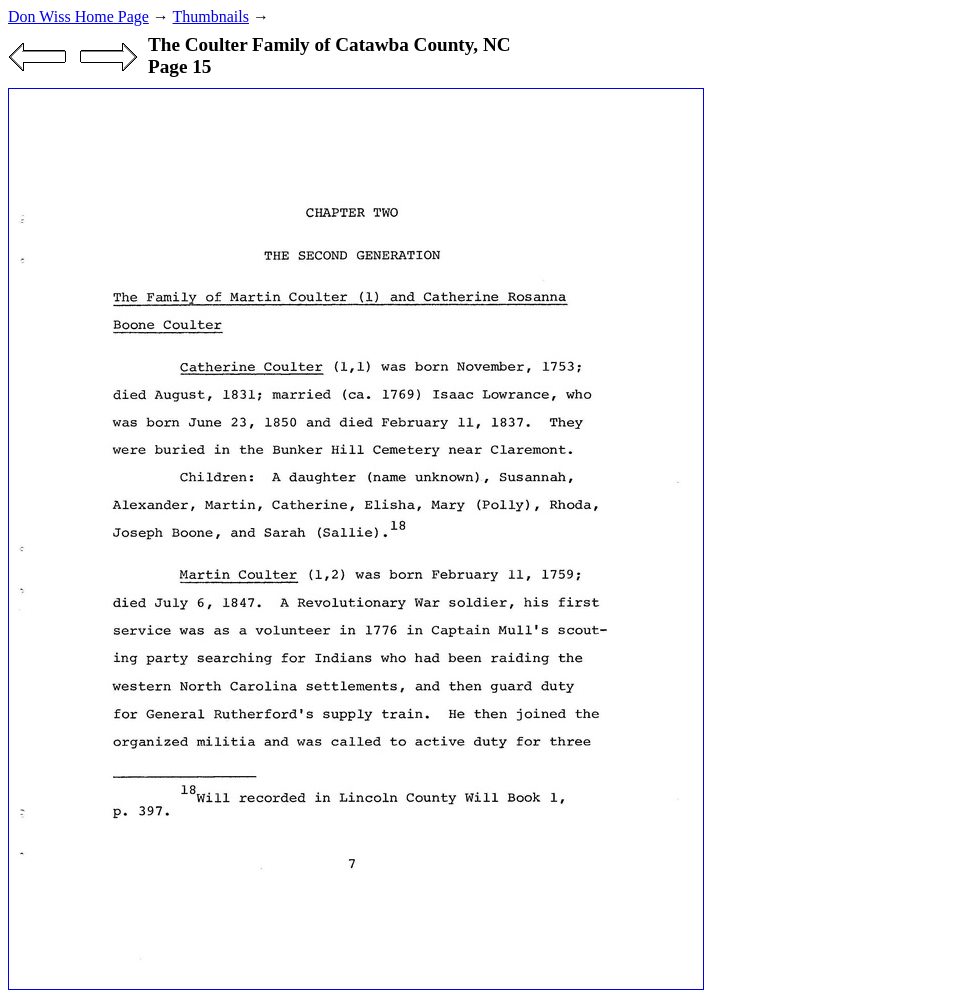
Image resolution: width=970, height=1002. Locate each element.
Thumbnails (211, 16)
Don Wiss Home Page (78, 16)
